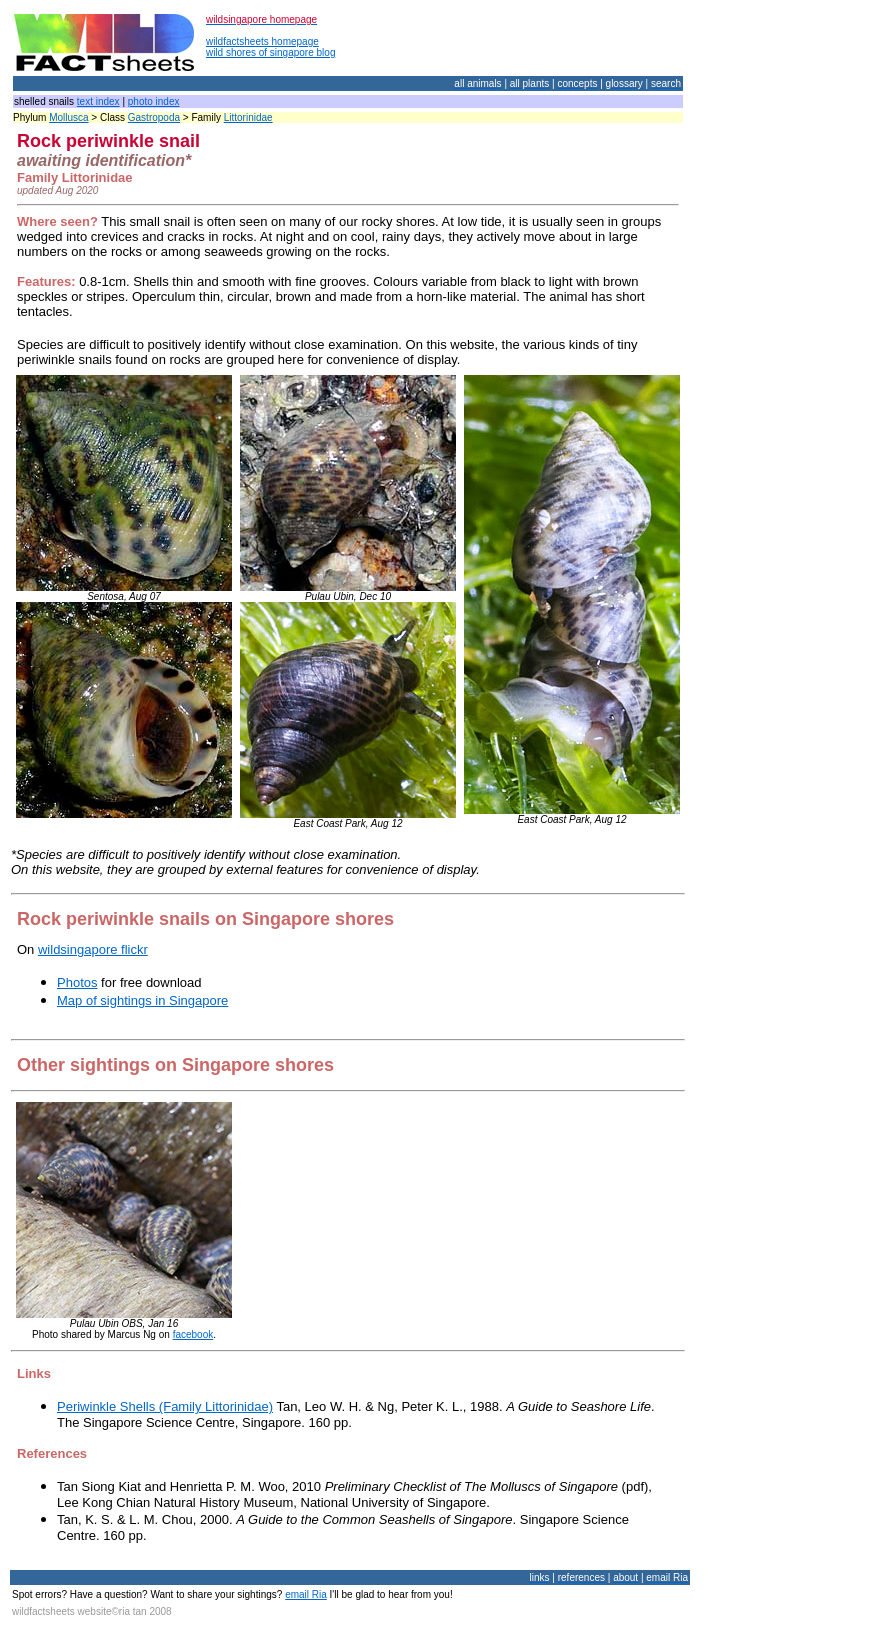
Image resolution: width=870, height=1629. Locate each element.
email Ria (306, 1594)
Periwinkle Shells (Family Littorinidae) (165, 1406)
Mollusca (68, 117)
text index (98, 101)
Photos (77, 982)
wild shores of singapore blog (271, 52)
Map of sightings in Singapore (142, 1000)
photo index (154, 101)
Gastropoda (154, 117)
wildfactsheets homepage (262, 41)
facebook (193, 1334)
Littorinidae (248, 117)
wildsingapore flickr (93, 949)
